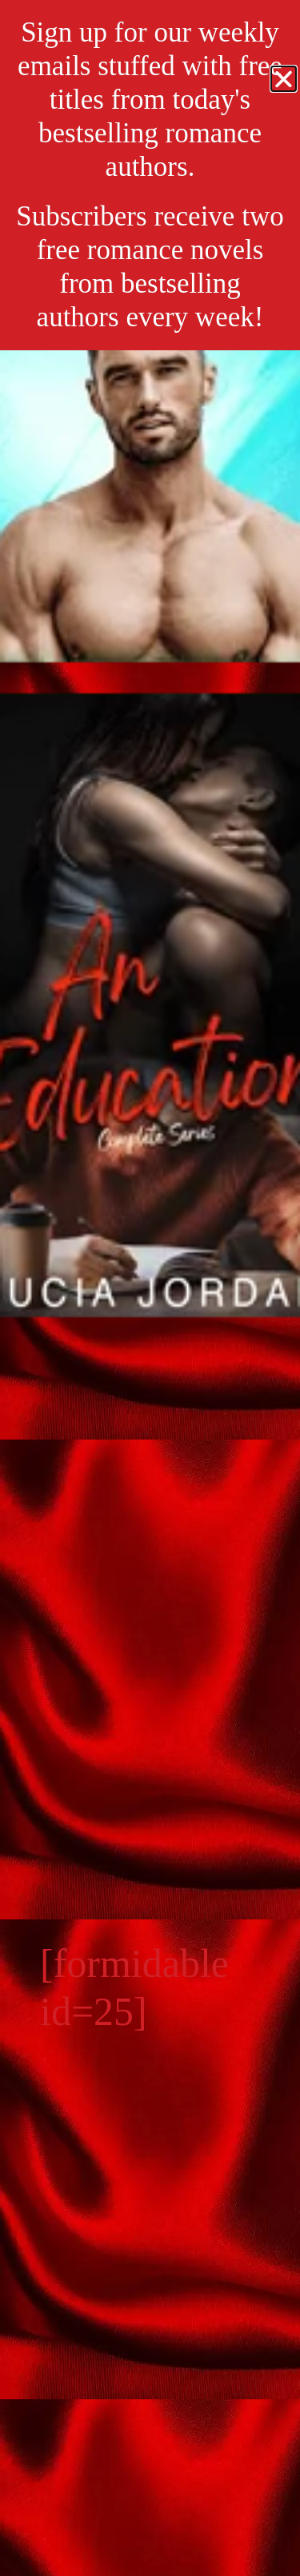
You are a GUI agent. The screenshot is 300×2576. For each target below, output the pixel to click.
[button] (283, 78)
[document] (150, 1288)
